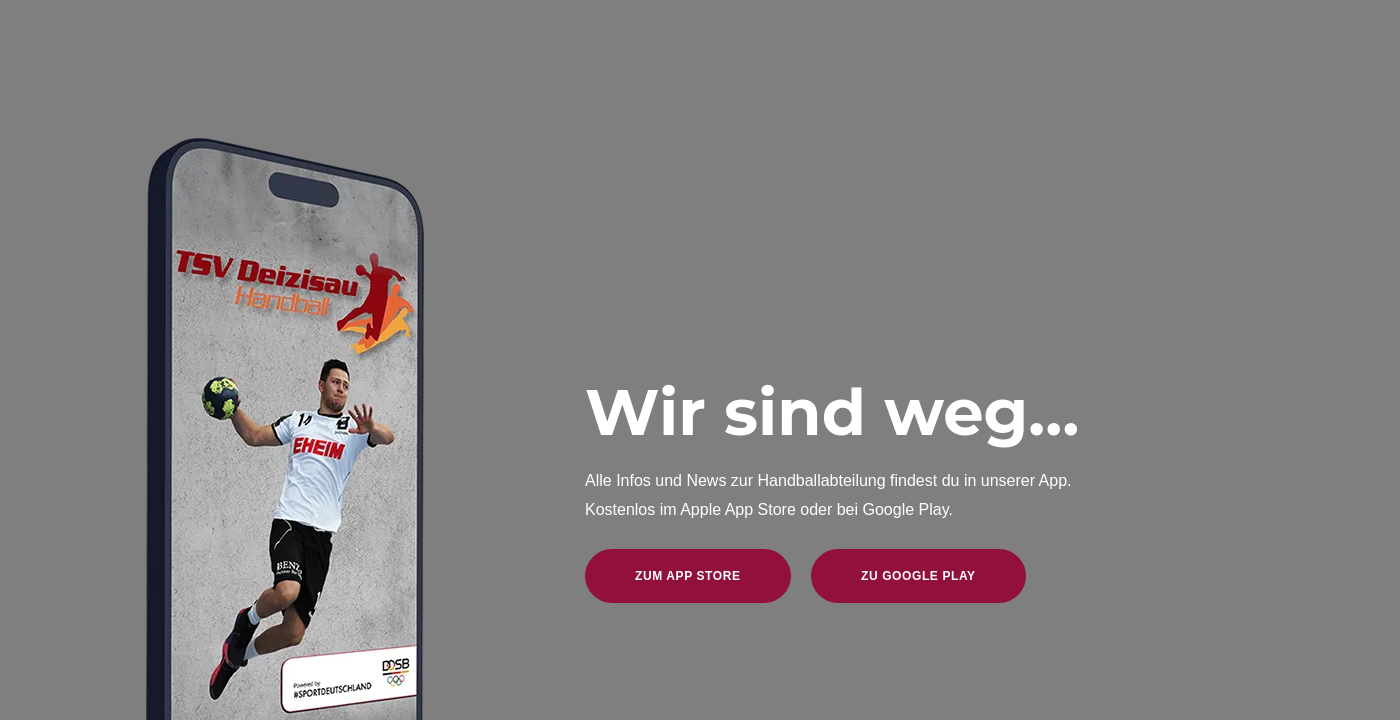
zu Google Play (918, 576)
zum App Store (688, 576)
